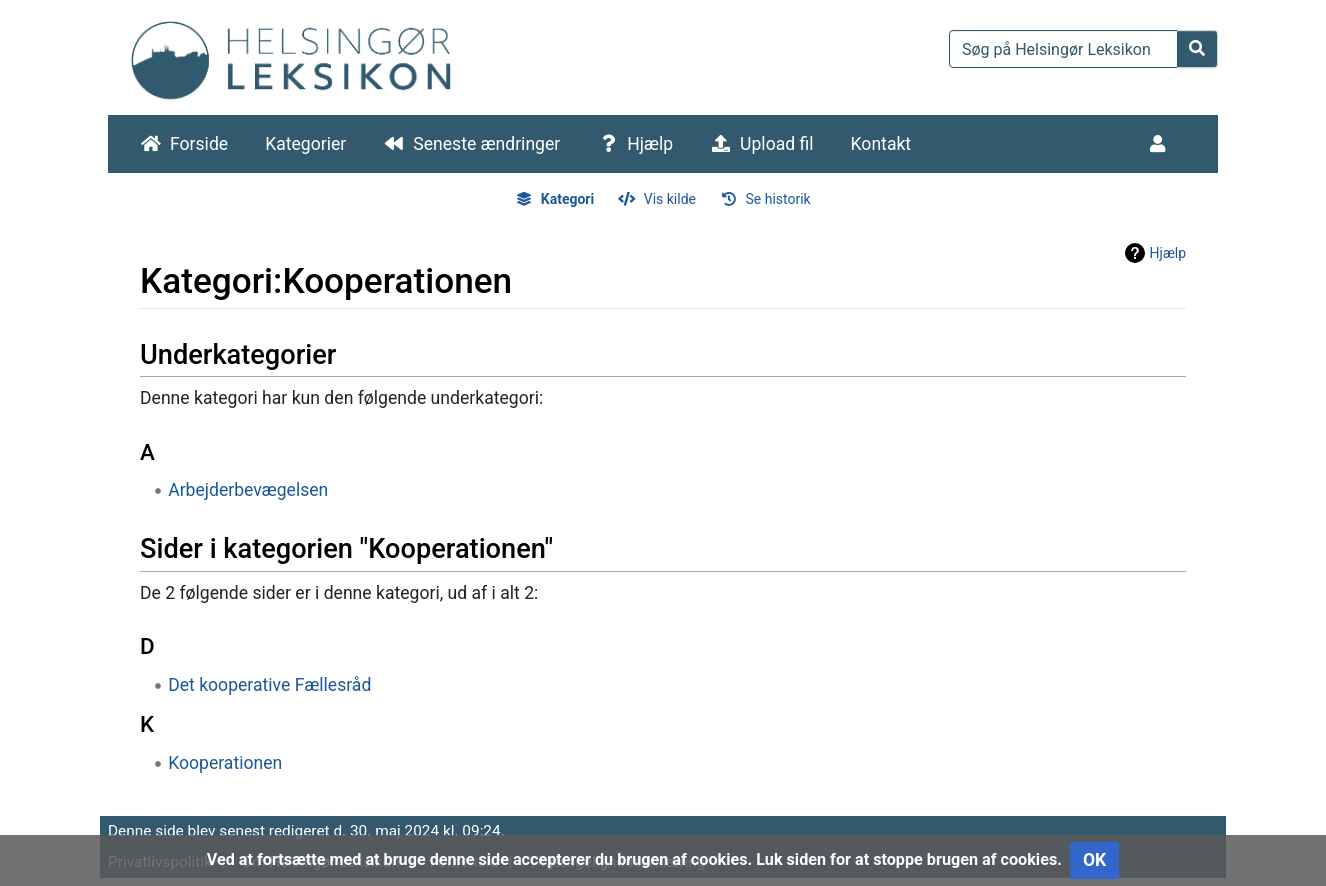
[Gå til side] (1197, 49)
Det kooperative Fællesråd (269, 685)
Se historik (777, 199)
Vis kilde (670, 199)
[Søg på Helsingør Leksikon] (1063, 49)
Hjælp (650, 144)
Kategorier (305, 144)
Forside (199, 144)
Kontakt (881, 144)
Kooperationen (225, 763)
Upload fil (777, 144)
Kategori (567, 199)
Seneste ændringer (486, 144)
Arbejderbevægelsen (248, 490)
